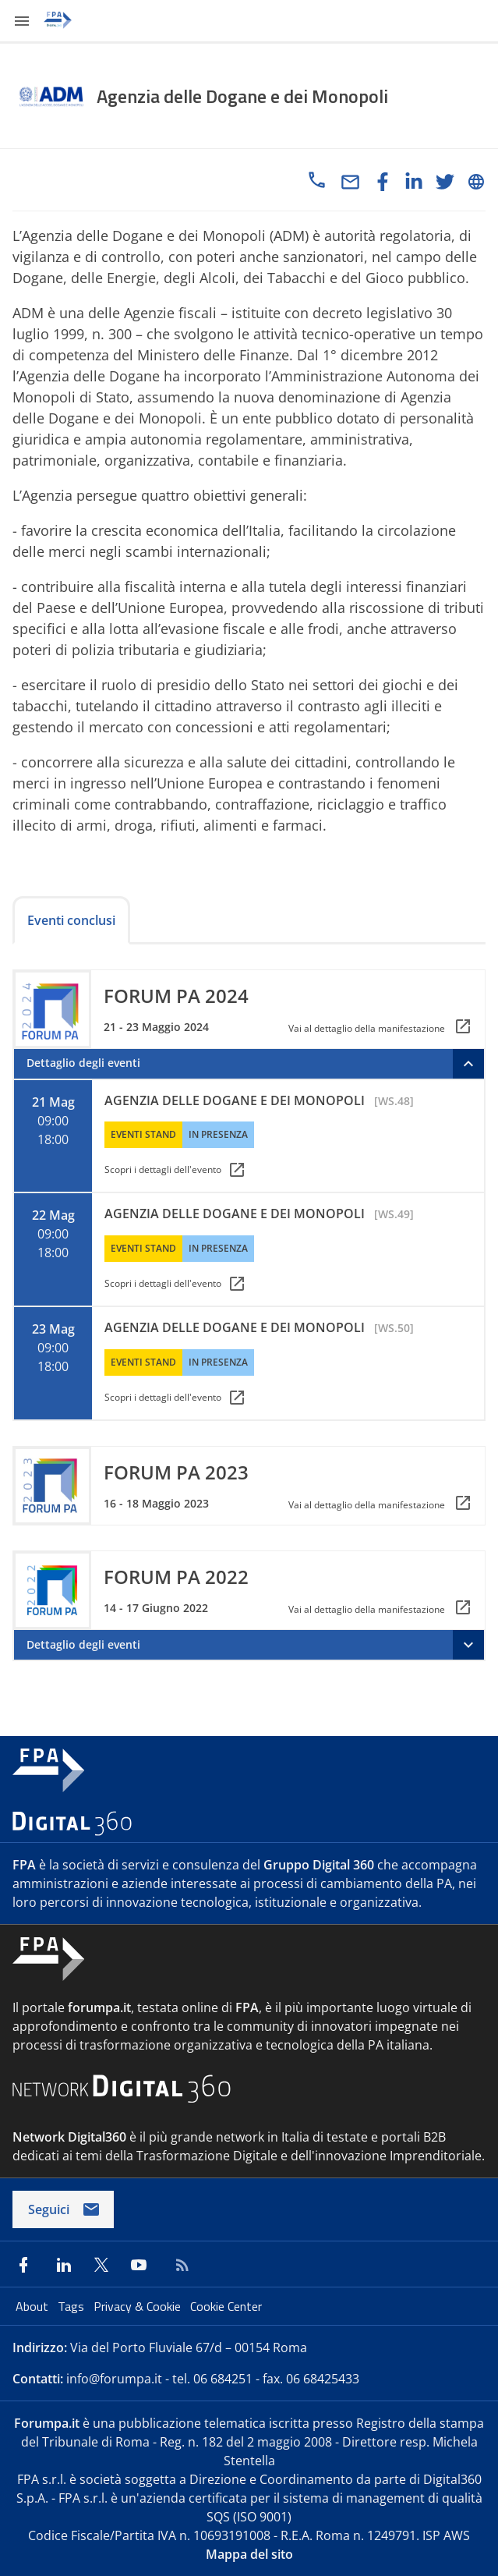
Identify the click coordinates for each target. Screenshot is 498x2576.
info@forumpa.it (114, 2378)
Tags (72, 2306)
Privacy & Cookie (139, 2306)
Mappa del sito (249, 2554)
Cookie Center (226, 2306)
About (33, 2306)
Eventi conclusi (71, 920)
